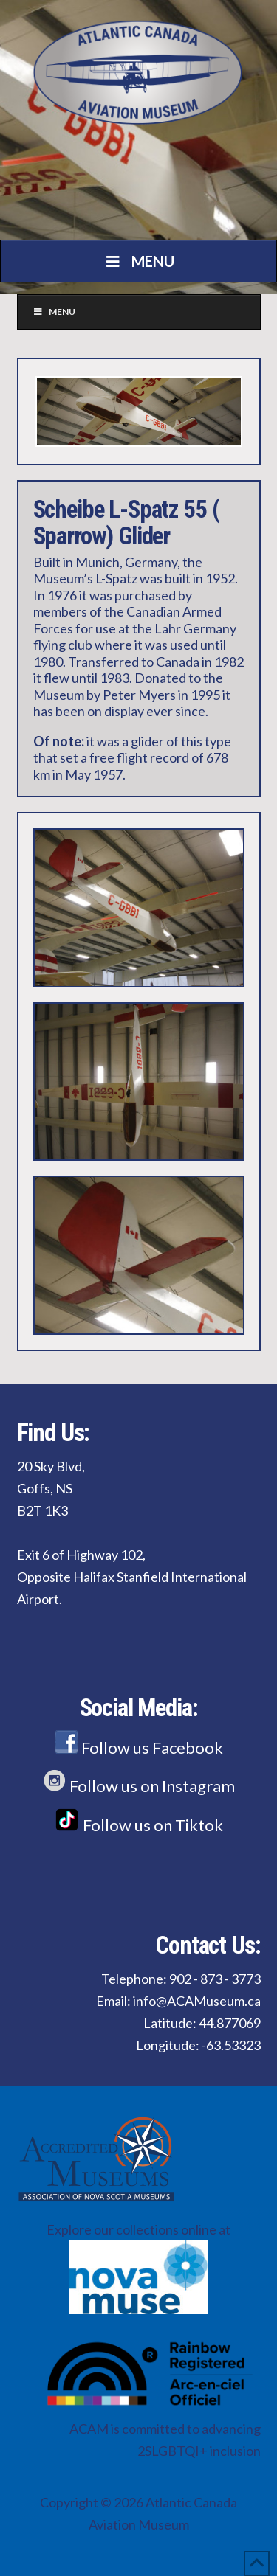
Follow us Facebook (139, 1747)
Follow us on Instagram (139, 1786)
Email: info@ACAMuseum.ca (178, 2001)
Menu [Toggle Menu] (138, 261)
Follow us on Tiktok (138, 1825)
